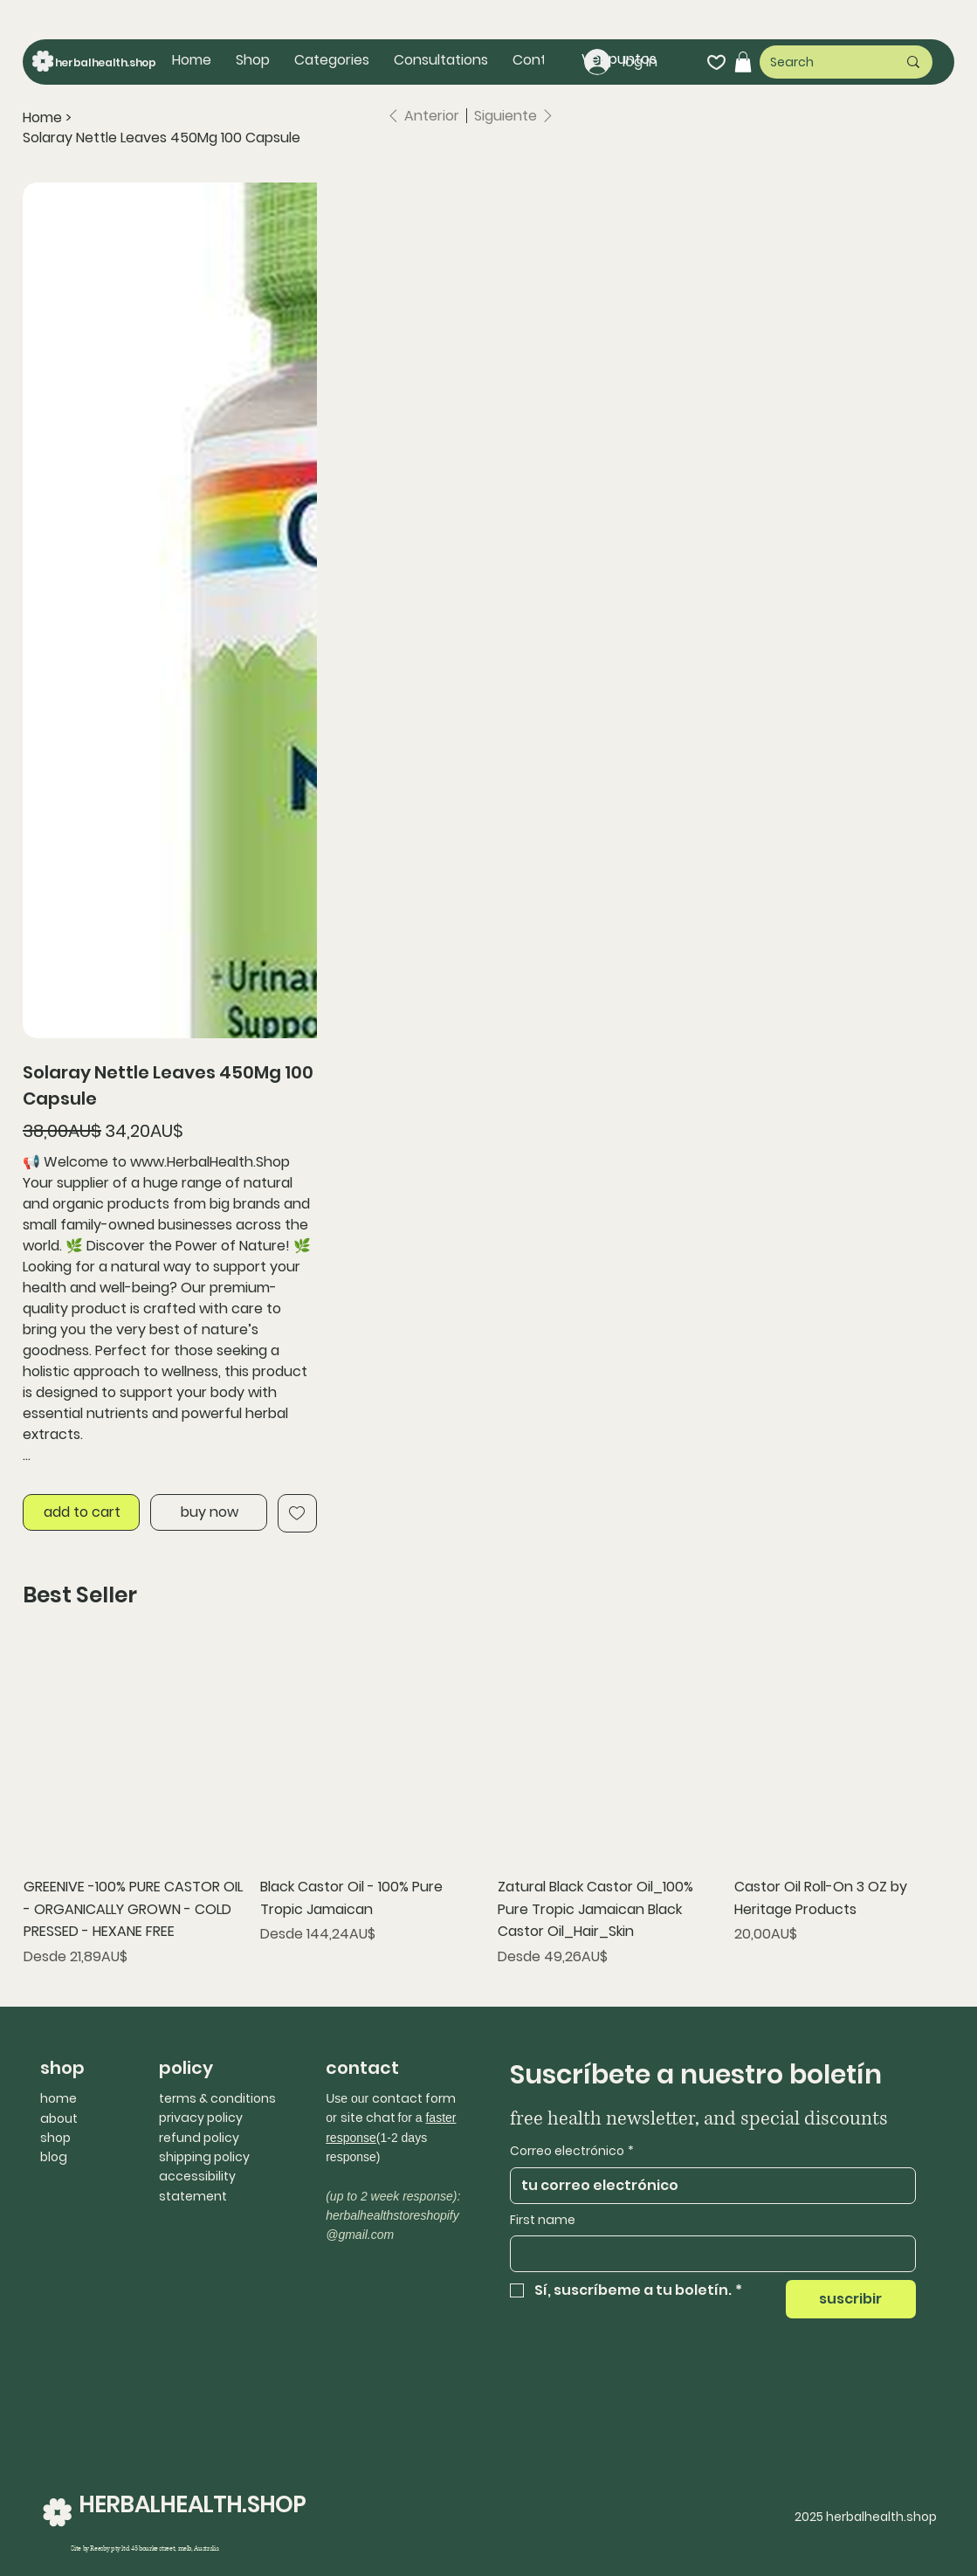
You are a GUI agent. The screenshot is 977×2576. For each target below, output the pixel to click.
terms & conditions (217, 2098)
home (58, 2098)
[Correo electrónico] (708, 2185)
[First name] (708, 2253)
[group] (488, 1805)
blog (53, 2157)
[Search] (820, 62)
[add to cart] (81, 1512)
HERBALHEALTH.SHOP (192, 2504)
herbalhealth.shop (105, 62)
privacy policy (201, 2117)
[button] (331, 60)
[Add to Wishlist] (297, 1513)
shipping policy (204, 2157)
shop (55, 2137)
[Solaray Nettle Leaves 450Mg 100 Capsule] (161, 137)
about (59, 2118)
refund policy (199, 2137)
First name (542, 2220)
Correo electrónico (572, 2151)
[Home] (42, 118)
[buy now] (208, 1512)
